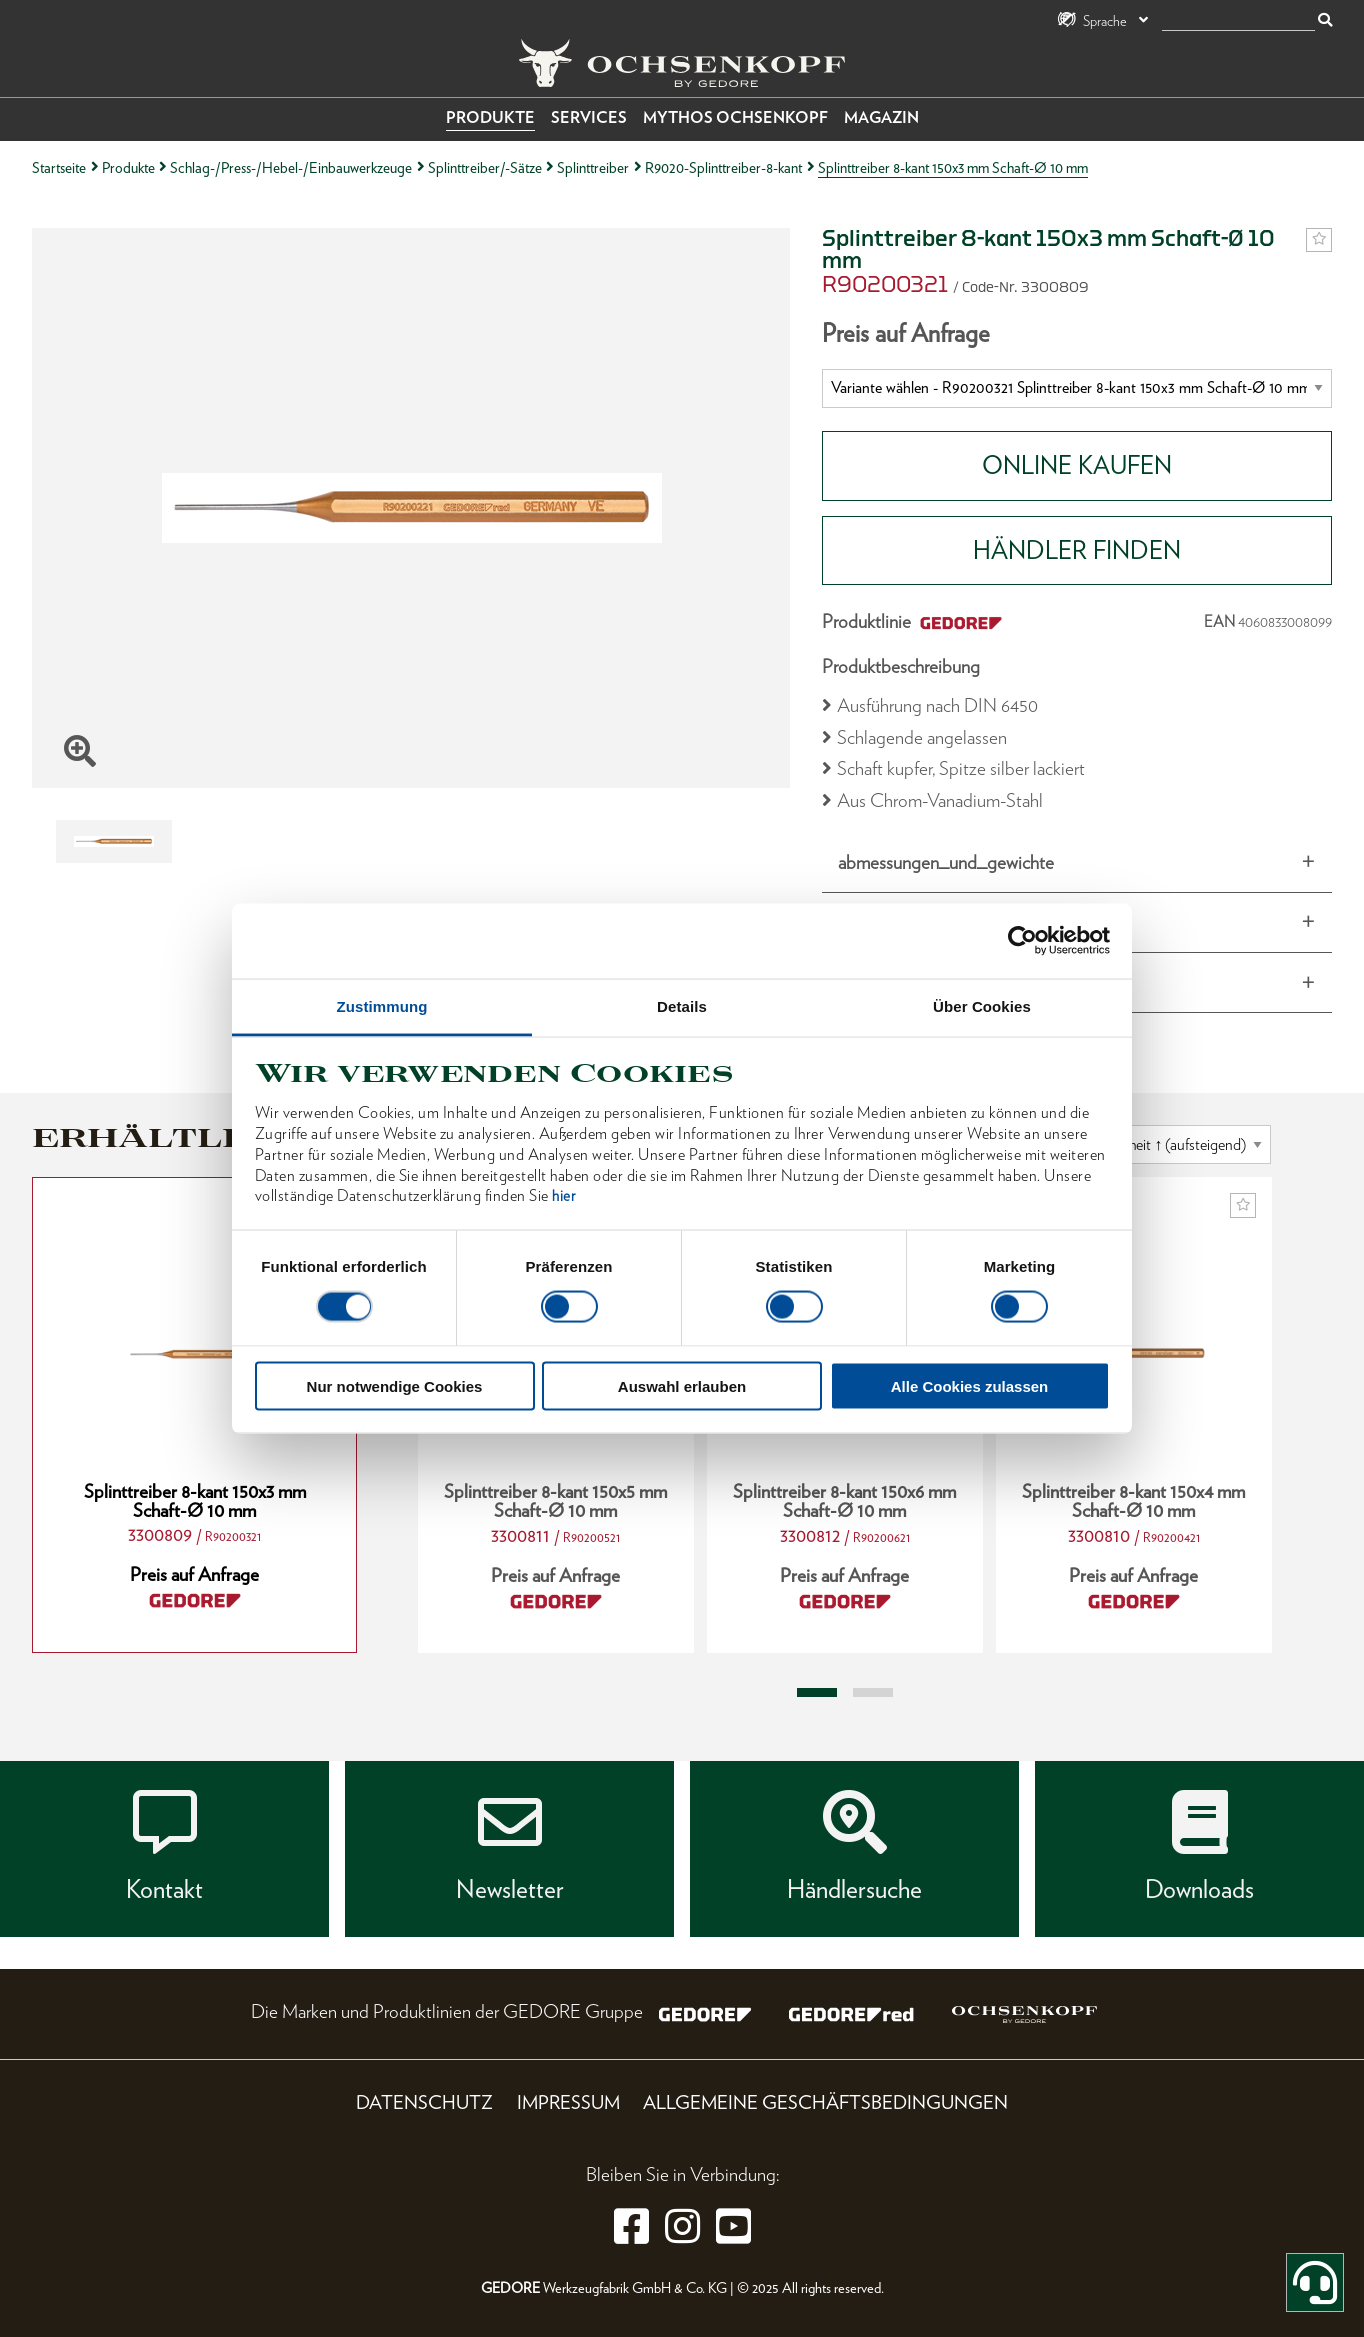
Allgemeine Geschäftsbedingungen (825, 2102)
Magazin (881, 117)
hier (563, 1196)
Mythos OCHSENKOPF (735, 117)
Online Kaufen (1077, 465)
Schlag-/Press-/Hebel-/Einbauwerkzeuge (291, 167)
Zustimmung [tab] (382, 1005)
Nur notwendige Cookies (395, 1385)
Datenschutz (424, 2102)
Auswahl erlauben (682, 1385)
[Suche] (1238, 21)
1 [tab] (817, 1693)
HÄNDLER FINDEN (1077, 550)
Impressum (568, 2102)
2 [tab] (873, 1693)
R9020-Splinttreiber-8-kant (723, 167)
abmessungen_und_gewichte (946, 862)
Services (589, 117)
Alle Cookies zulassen (970, 1385)
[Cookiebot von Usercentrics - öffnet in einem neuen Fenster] (1022, 941)
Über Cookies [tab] (982, 1005)
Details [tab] (682, 1005)
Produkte (490, 117)
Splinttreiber (593, 167)
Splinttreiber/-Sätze (485, 167)
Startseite (59, 167)
